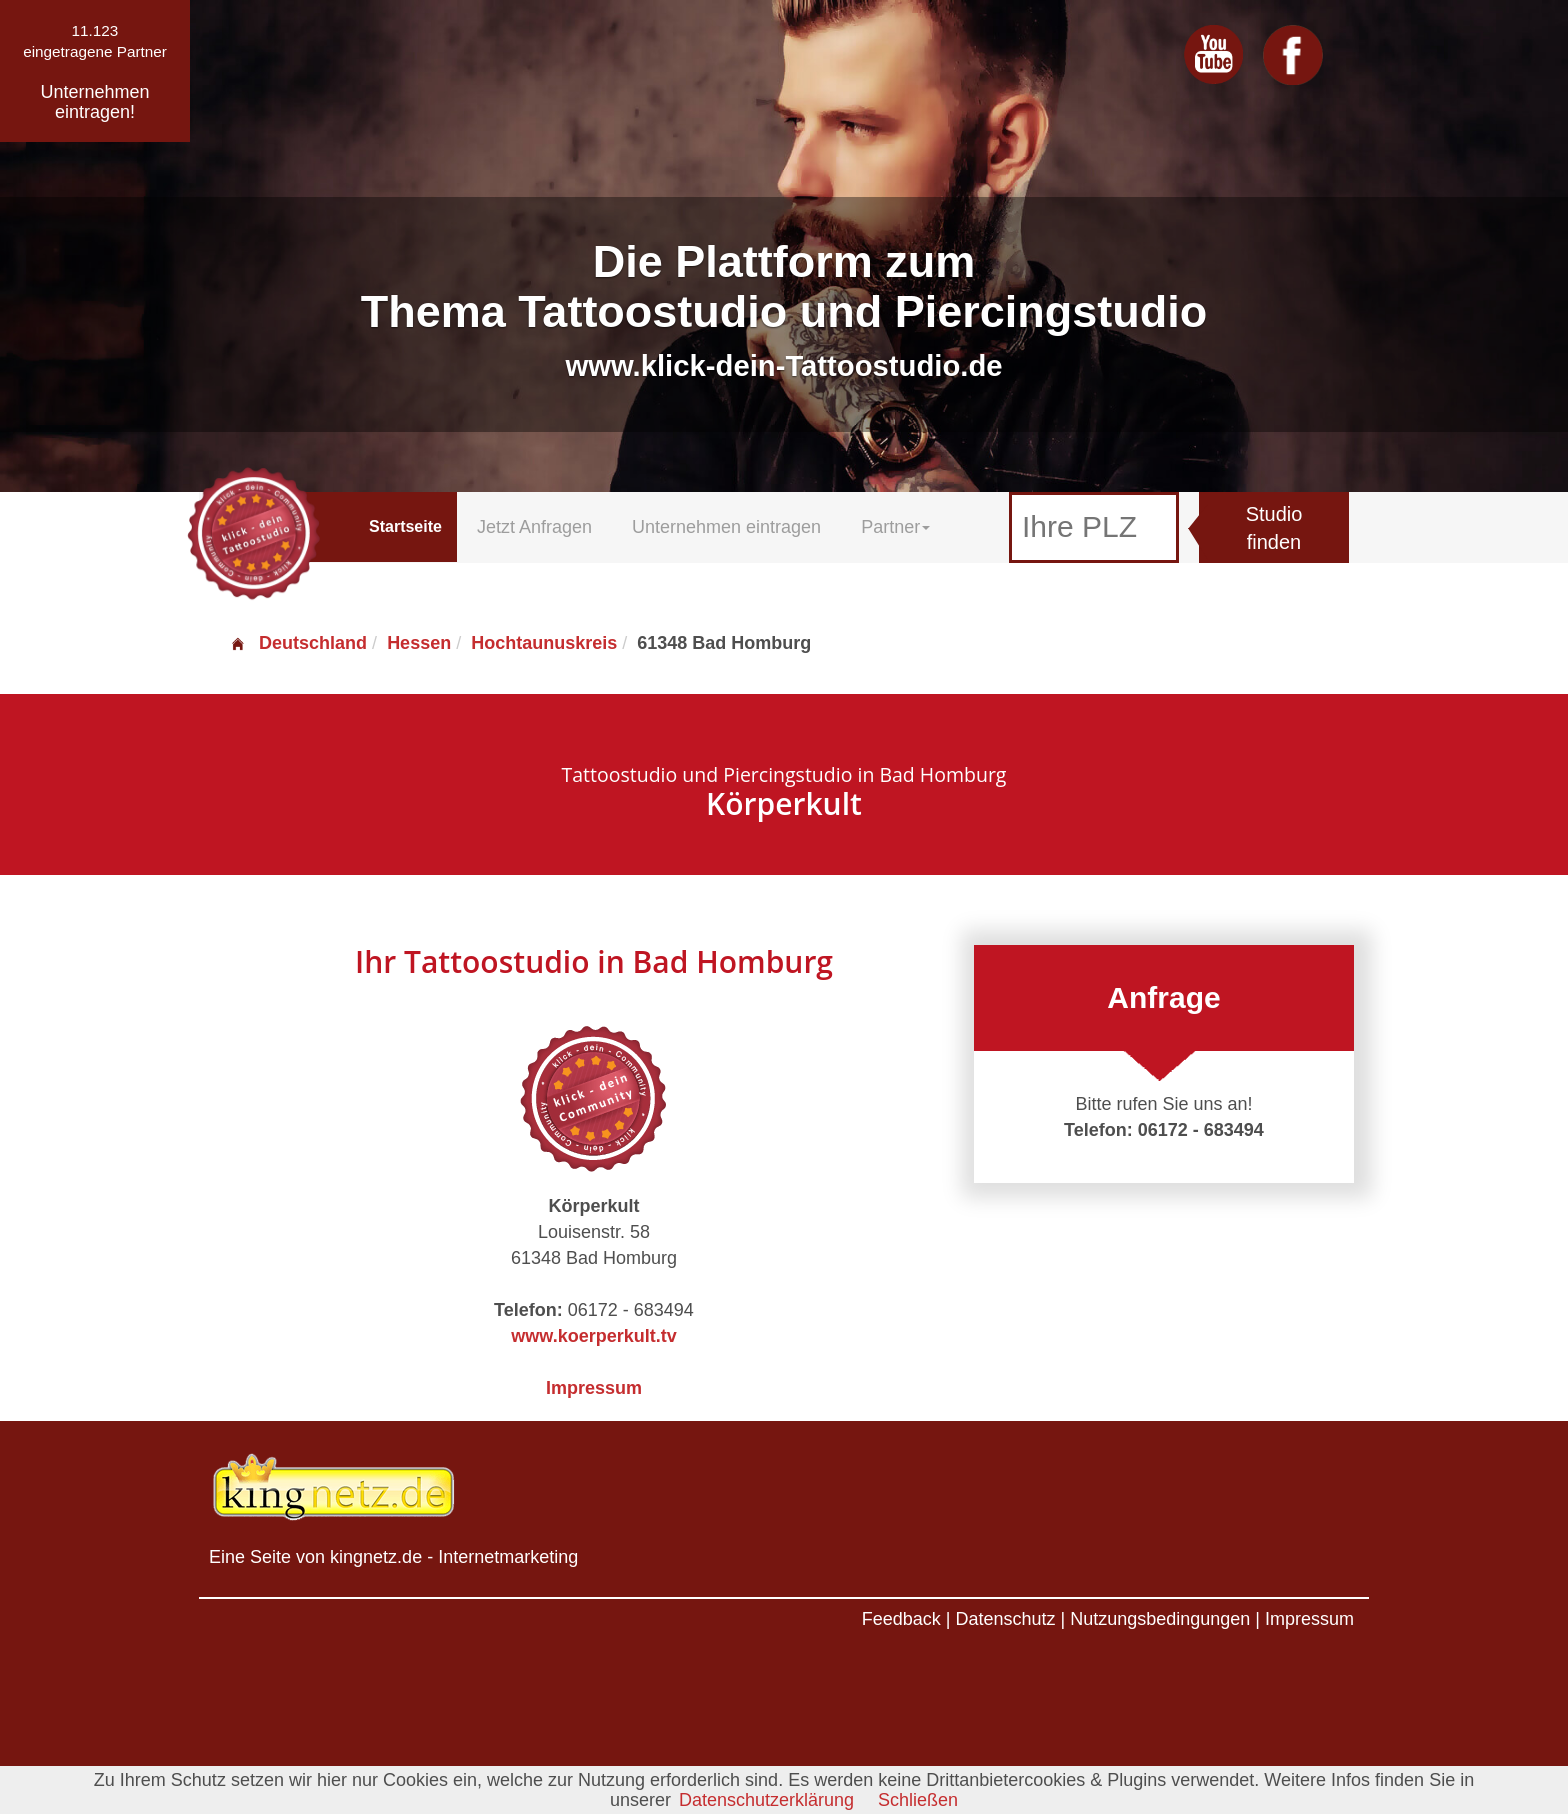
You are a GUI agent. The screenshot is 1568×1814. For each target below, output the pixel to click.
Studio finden (1274, 528)
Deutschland (298, 643)
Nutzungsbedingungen (1160, 1619)
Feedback (901, 1619)
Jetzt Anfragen (534, 527)
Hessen (419, 643)
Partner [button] (895, 527)
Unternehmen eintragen (726, 527)
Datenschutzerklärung (766, 1800)
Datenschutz (1005, 1619)
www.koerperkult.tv (593, 1336)
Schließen (918, 1800)
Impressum (594, 1388)
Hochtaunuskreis (544, 643)
